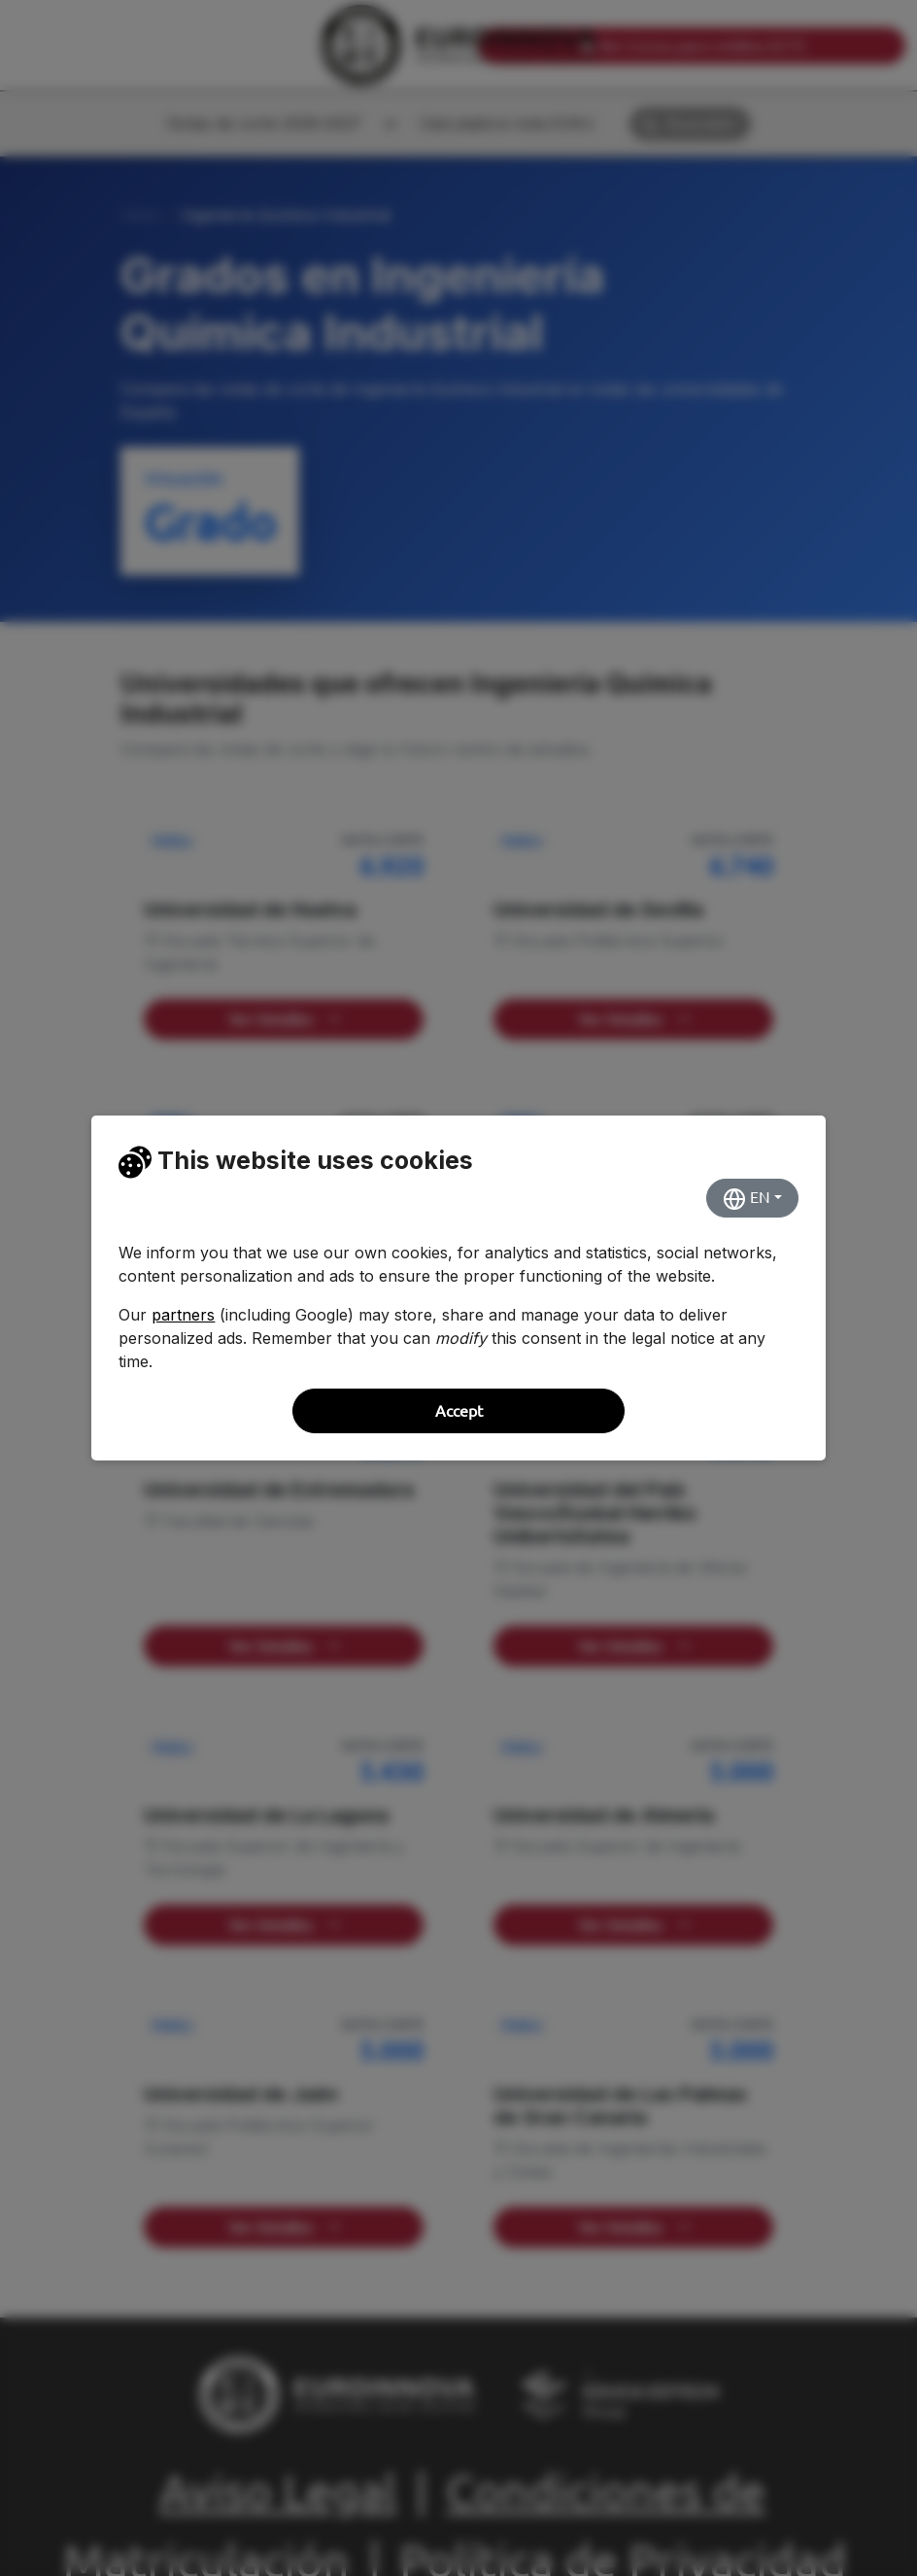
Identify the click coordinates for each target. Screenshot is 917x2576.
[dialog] (458, 1288)
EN (746, 1199)
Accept (459, 1411)
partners (183, 1314)
